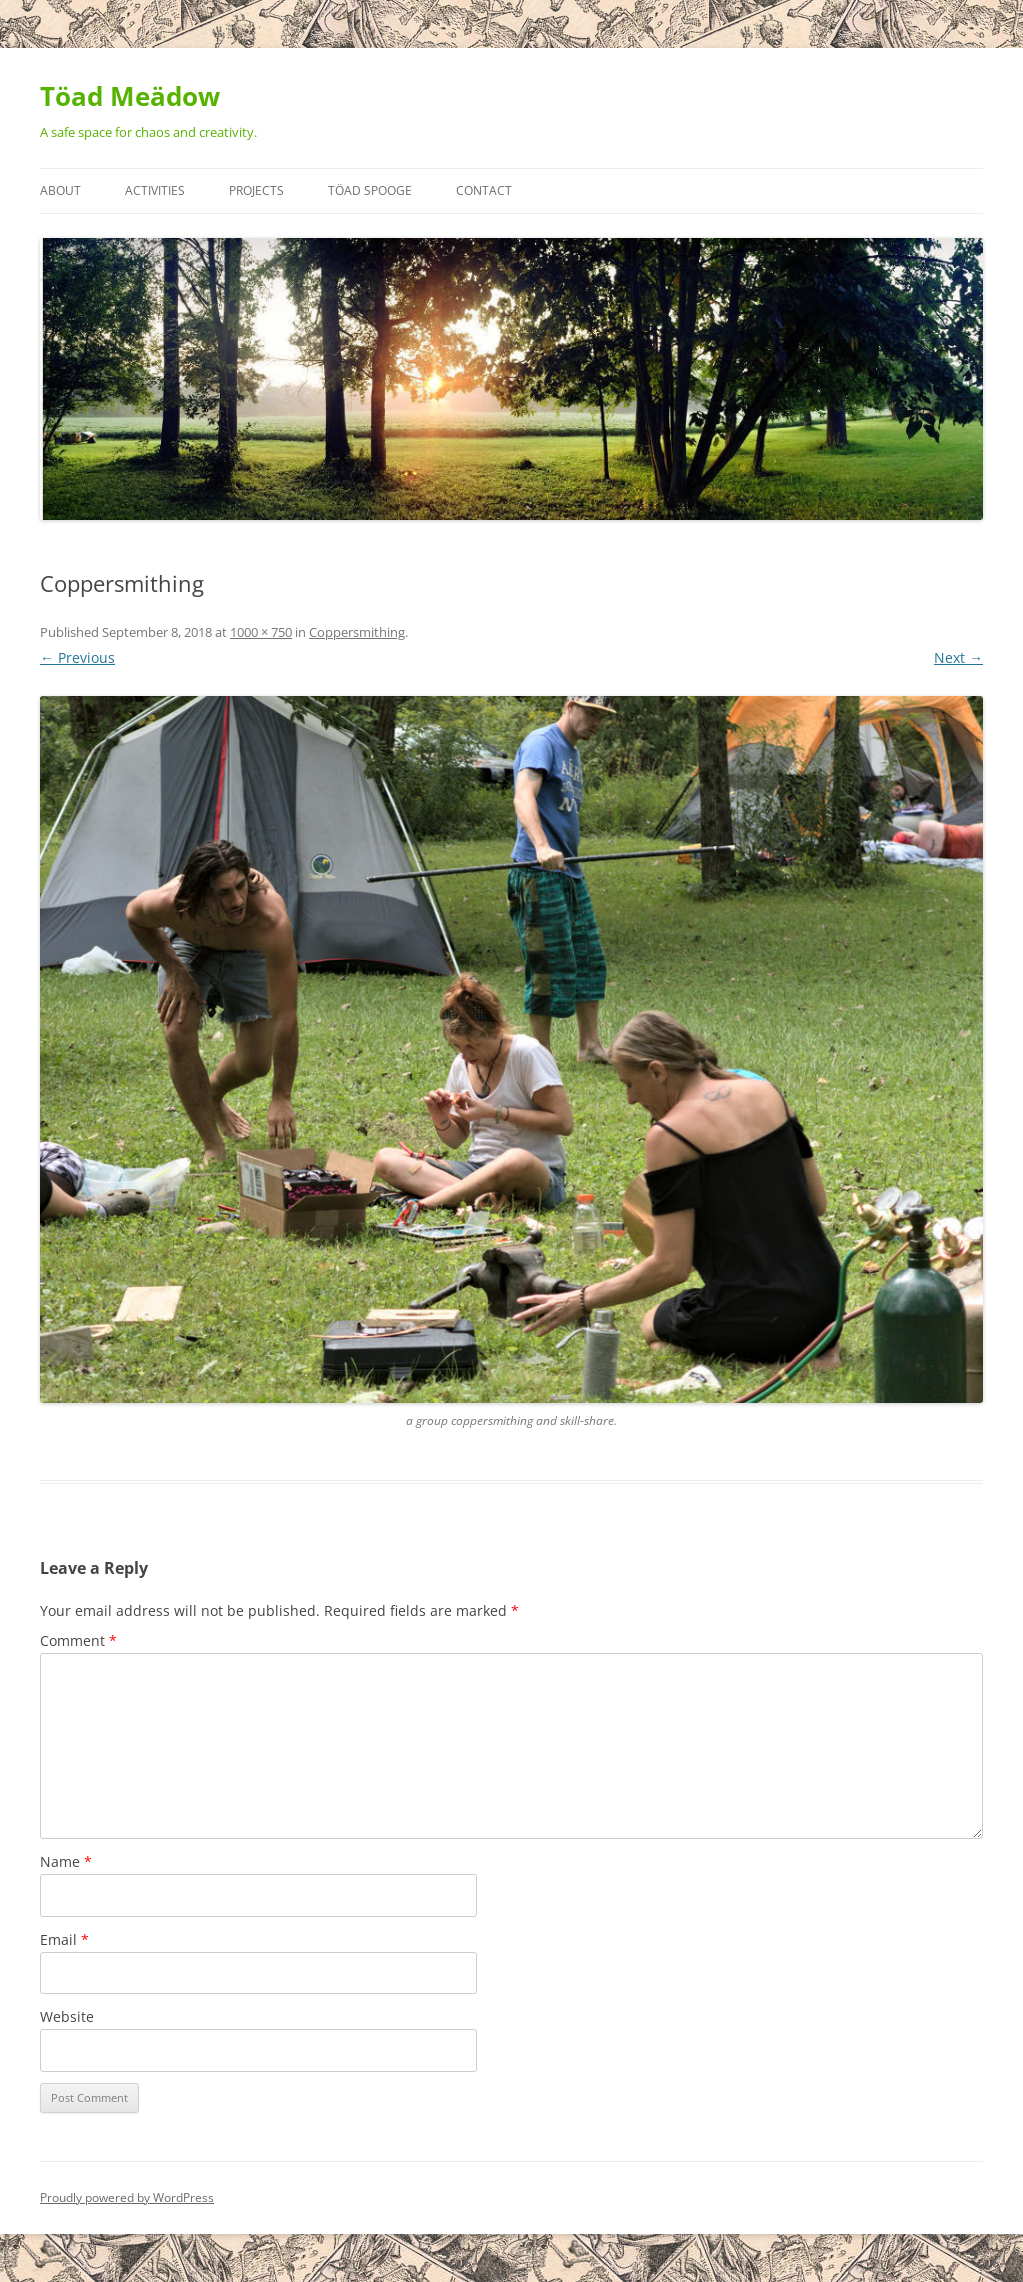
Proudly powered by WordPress (127, 2197)
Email (64, 1939)
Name (66, 1861)
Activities (155, 190)
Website (67, 2016)
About (60, 190)
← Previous (77, 657)
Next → (958, 657)
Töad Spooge (370, 190)
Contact (484, 190)
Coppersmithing (357, 632)
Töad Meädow (130, 96)
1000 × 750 (261, 632)
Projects (256, 190)
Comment (78, 1640)
